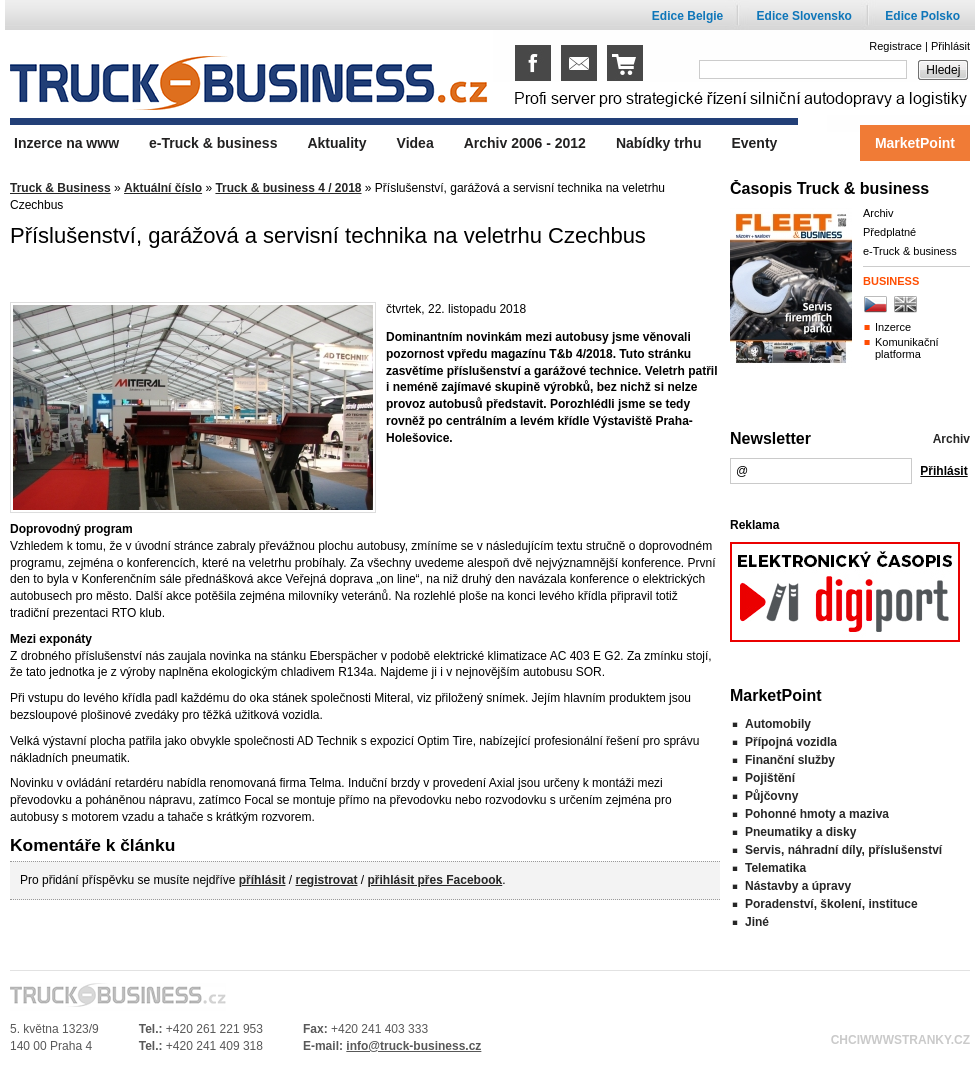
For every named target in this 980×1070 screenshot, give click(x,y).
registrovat (326, 880)
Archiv (878, 213)
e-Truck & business (910, 251)
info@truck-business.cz (413, 1046)
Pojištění (770, 778)
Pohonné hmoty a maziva (817, 814)
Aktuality (336, 143)
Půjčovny (771, 796)
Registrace (895, 46)
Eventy (754, 143)
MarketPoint (915, 143)
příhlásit (262, 880)
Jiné (757, 922)
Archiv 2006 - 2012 (525, 143)
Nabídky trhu (659, 143)
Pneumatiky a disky (800, 832)
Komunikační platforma (907, 348)
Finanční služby (790, 760)
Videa (415, 143)
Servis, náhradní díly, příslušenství (843, 850)
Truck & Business (60, 188)
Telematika (775, 868)
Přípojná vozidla (791, 742)
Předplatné (889, 232)
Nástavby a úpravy (798, 886)
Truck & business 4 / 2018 (288, 188)
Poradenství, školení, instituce (831, 904)
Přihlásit (950, 46)
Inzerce (893, 327)
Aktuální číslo (163, 188)
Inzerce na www (66, 143)
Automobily (778, 724)
